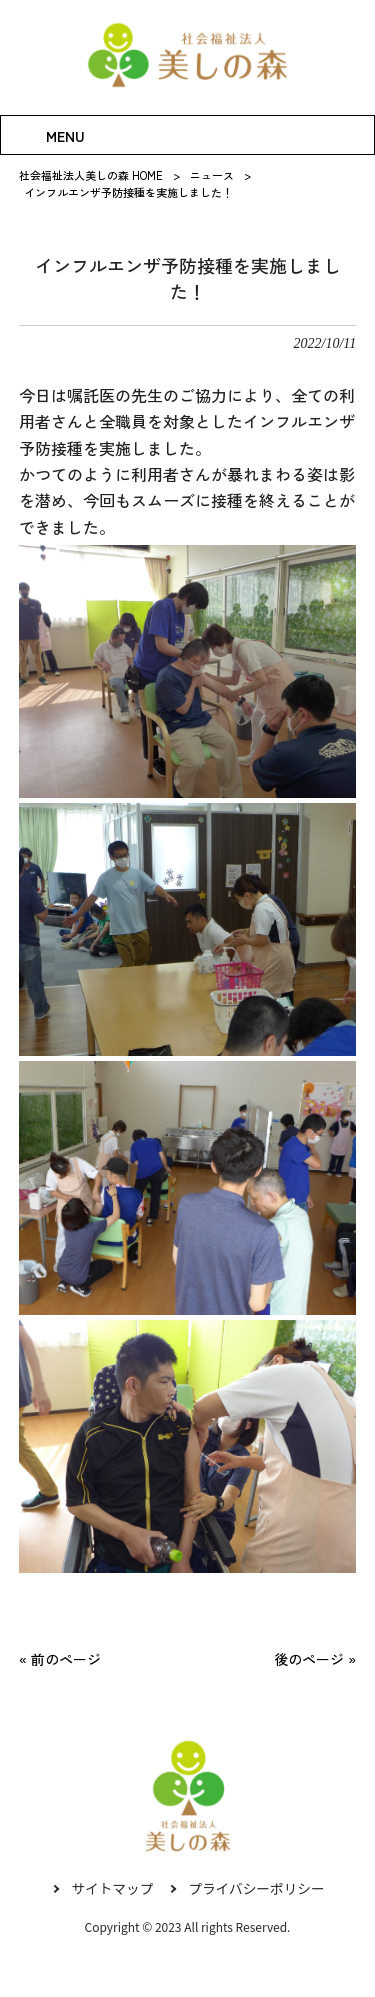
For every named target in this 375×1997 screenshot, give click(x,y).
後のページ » (315, 1659)
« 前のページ (60, 1659)
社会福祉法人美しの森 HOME (91, 175)
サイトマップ (111, 1888)
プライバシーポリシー (258, 1888)
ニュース (212, 175)
